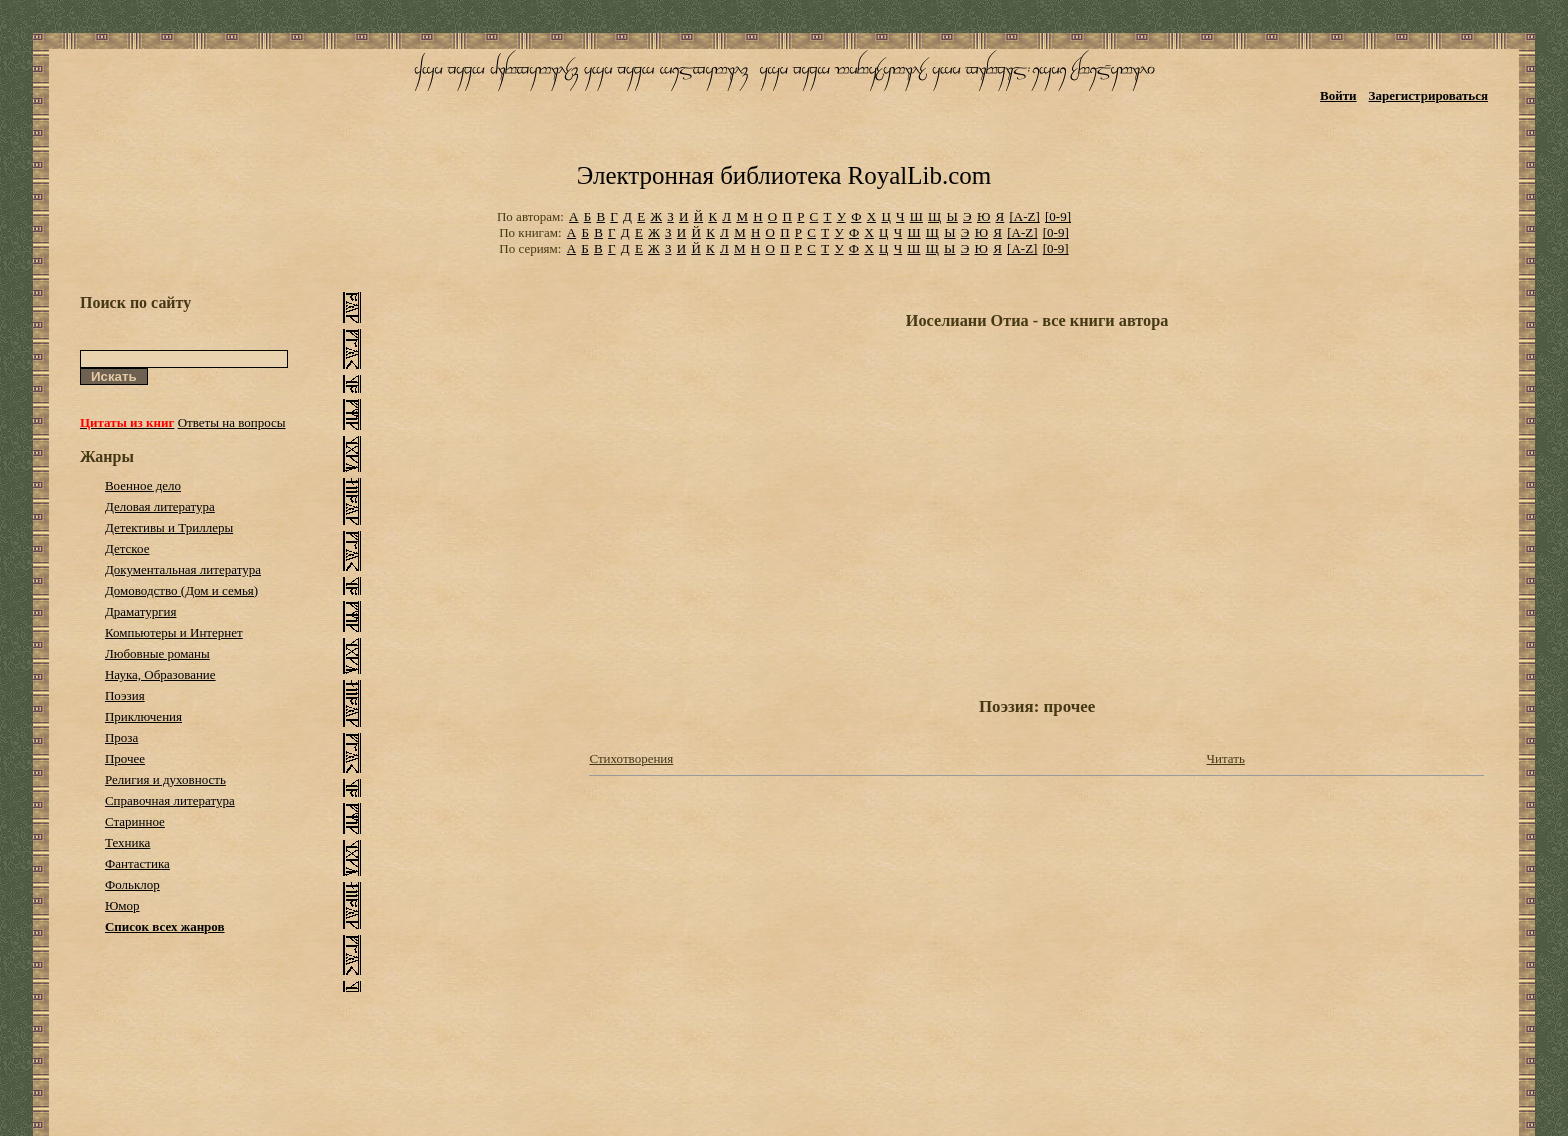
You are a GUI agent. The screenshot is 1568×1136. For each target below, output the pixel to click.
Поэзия (125, 695)
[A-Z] (1024, 216)
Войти (1338, 95)
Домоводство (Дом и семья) (181, 590)
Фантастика (137, 863)
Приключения (143, 716)
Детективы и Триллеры (169, 527)
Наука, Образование (160, 674)
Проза (121, 737)
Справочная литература (170, 800)
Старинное (135, 821)
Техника (127, 842)
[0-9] (1058, 216)
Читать (1226, 758)
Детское (127, 548)
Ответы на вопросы (232, 422)
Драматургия (141, 611)
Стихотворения (631, 758)
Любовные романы (157, 653)
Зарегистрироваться (1428, 95)
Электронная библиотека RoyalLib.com (784, 175)
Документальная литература (183, 569)
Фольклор (132, 884)
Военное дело (143, 485)
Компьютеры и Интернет (174, 632)
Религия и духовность (165, 779)
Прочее (125, 758)
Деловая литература (160, 506)
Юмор (122, 905)
